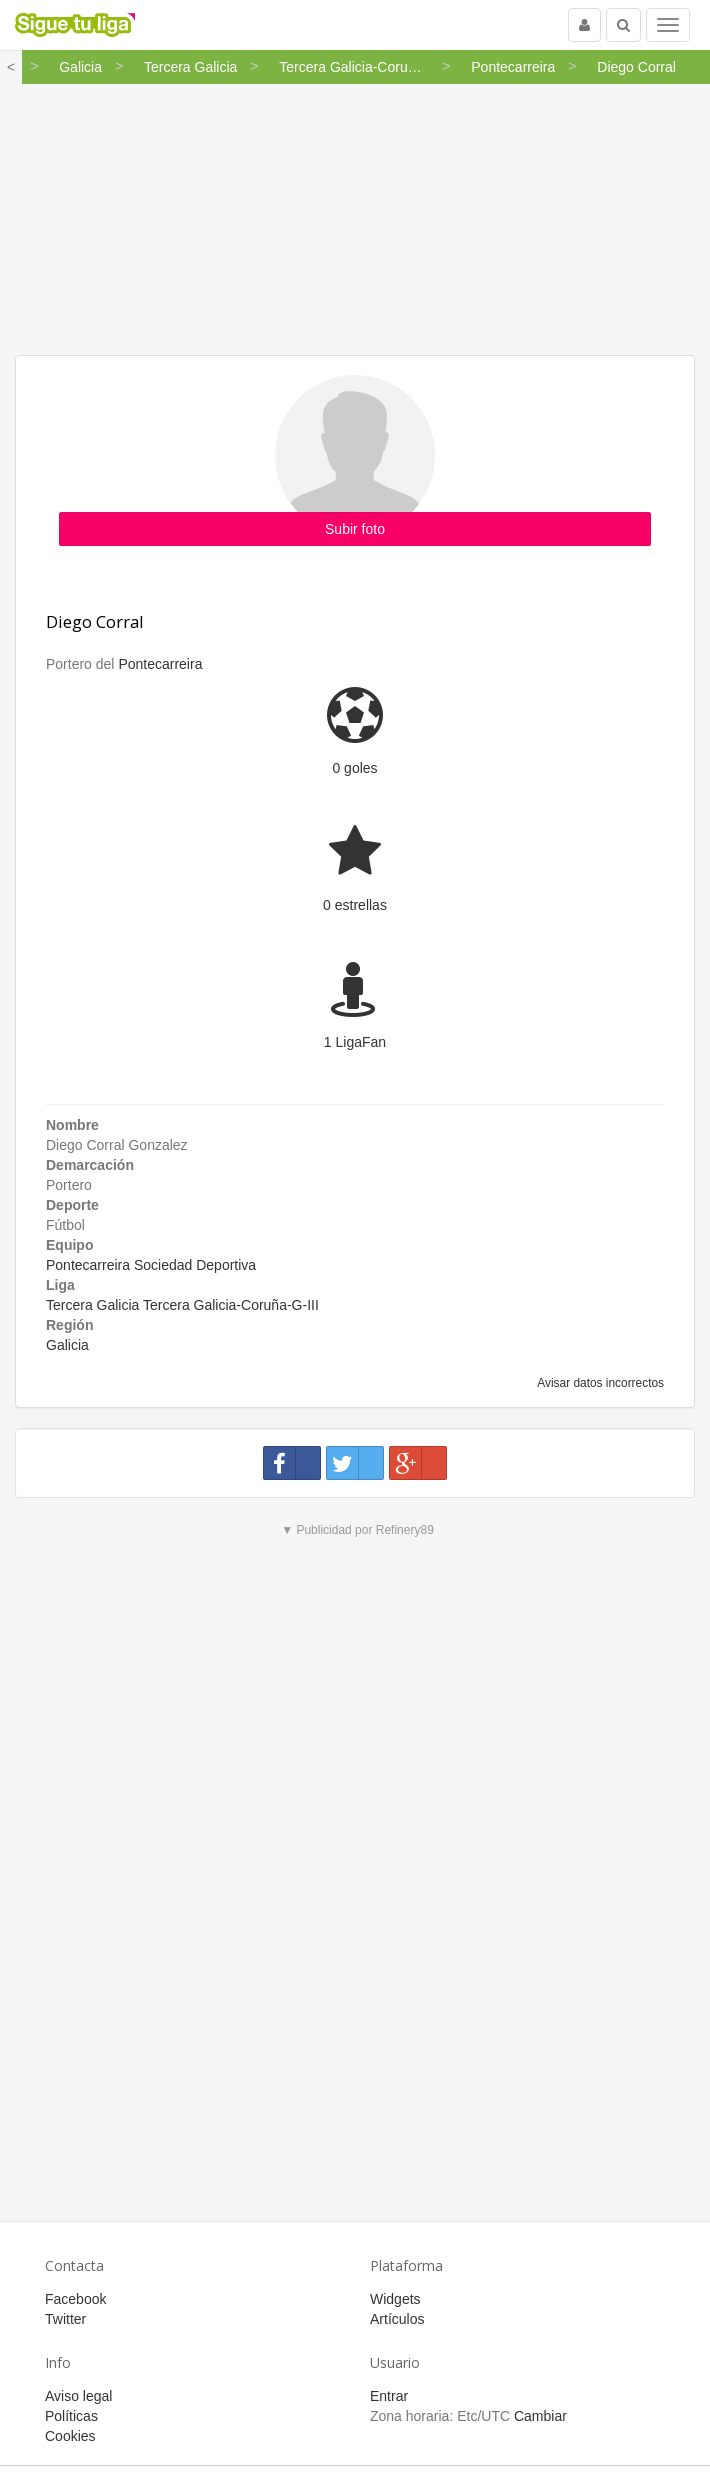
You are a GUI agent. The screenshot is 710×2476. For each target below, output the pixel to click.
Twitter (65, 2319)
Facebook (75, 2299)
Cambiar (540, 2416)
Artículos (397, 2319)
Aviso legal (78, 2396)
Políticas (71, 2416)
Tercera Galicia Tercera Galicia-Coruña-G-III (182, 1305)
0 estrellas (355, 905)
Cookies (70, 2436)
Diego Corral (95, 621)
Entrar (389, 2396)
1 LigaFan (355, 1042)
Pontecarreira (160, 664)
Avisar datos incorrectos (599, 1383)
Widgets (395, 2299)
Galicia (67, 1345)
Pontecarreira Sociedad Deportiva (151, 1265)
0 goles (354, 768)
